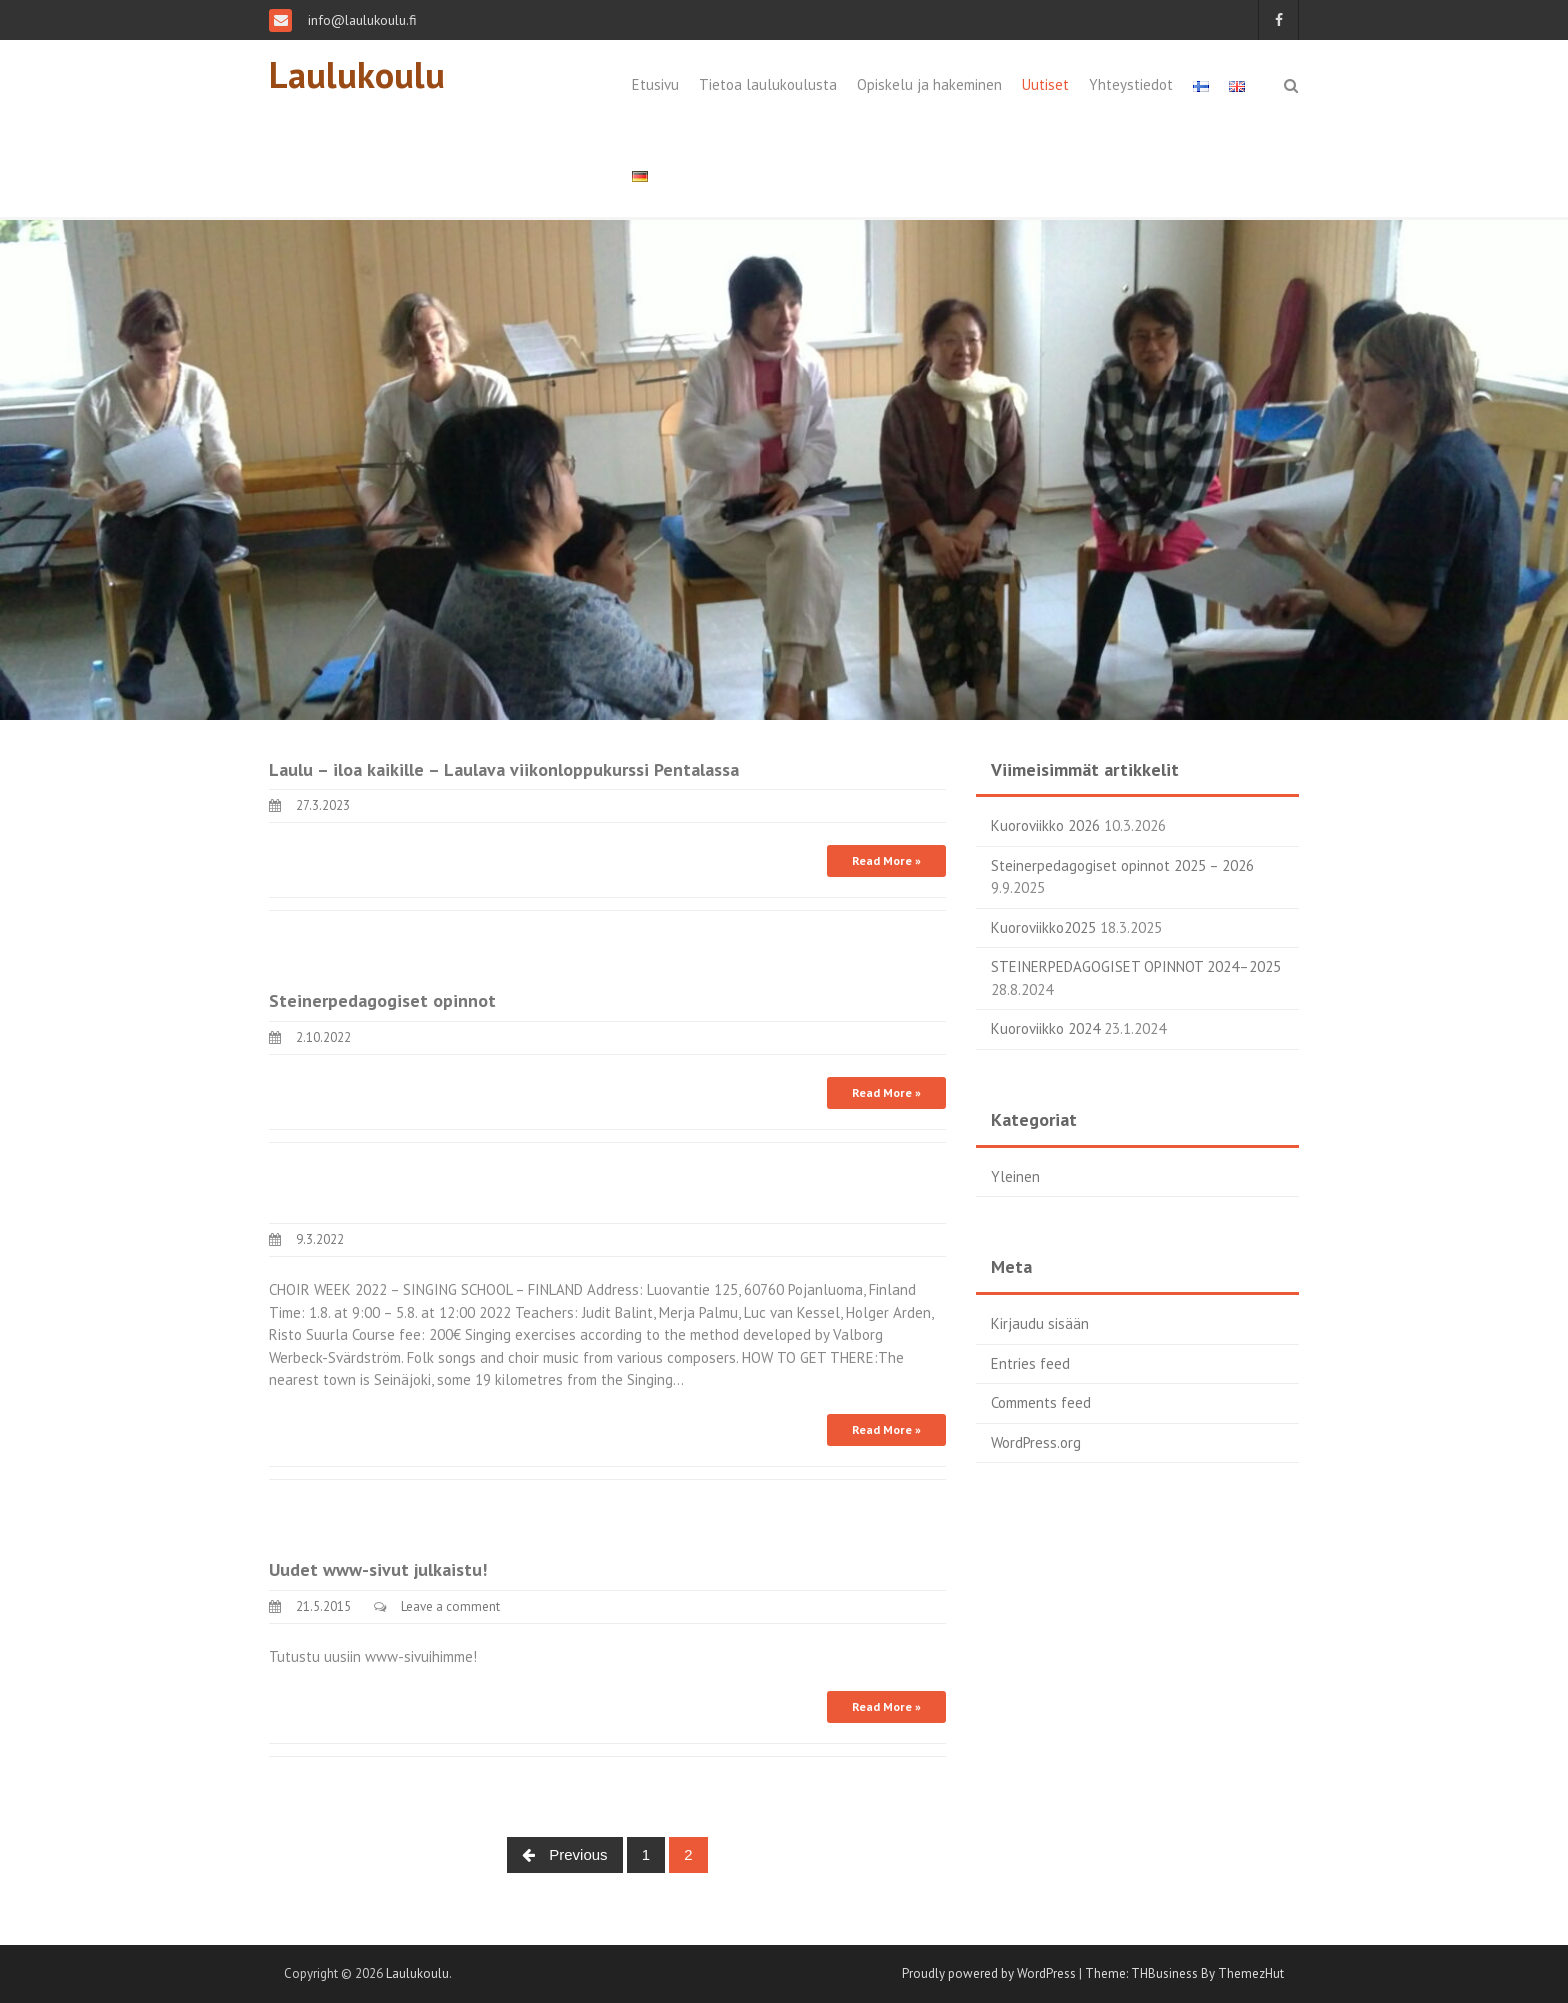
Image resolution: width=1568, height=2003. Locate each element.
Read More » (886, 860)
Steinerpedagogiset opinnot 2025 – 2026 (1122, 865)
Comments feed (1041, 1402)
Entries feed (1030, 1363)
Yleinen (1015, 1176)
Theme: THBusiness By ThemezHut (1184, 1973)
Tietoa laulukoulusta (768, 84)
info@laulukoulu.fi (360, 20)
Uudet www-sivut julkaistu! (378, 1569)
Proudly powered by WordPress (989, 1973)
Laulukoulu (357, 74)
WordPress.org (1036, 1442)
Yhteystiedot (1131, 84)
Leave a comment (450, 1606)
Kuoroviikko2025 (1043, 927)
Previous (565, 1854)
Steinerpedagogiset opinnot (382, 1000)
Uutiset (1045, 84)
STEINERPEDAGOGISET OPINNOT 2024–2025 (1136, 966)
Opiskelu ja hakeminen (929, 84)
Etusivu (655, 84)
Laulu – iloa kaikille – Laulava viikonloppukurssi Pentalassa (504, 769)
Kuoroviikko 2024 (1045, 1028)
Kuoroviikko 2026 (1045, 825)
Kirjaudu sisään (1040, 1323)
